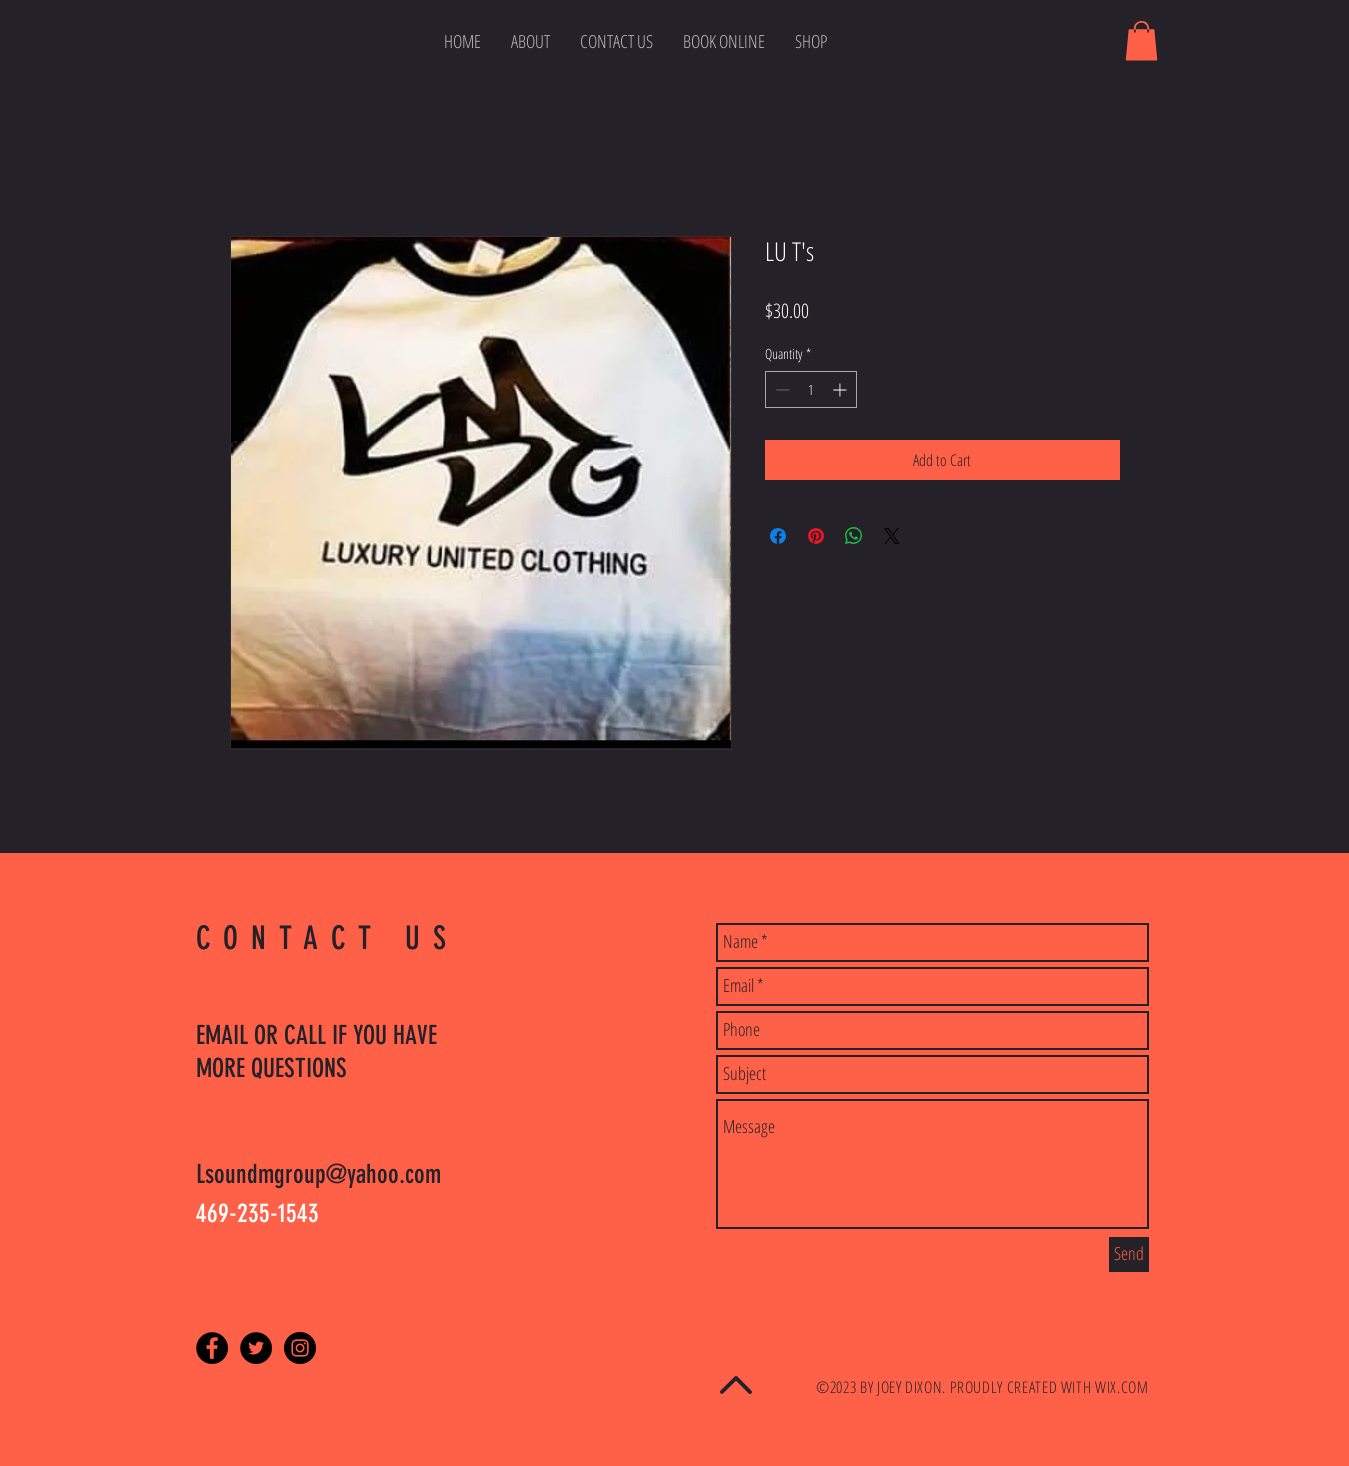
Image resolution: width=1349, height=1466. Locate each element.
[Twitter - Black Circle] (256, 1348)
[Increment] (841, 389)
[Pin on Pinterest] (816, 536)
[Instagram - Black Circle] (300, 1348)
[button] (1141, 40)
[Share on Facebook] (778, 536)
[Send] (1129, 1254)
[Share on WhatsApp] (854, 536)
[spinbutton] (811, 389)
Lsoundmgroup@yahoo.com (318, 1174)
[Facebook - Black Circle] (212, 1348)
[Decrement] (780, 389)
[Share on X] (892, 536)
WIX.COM (1121, 1387)
